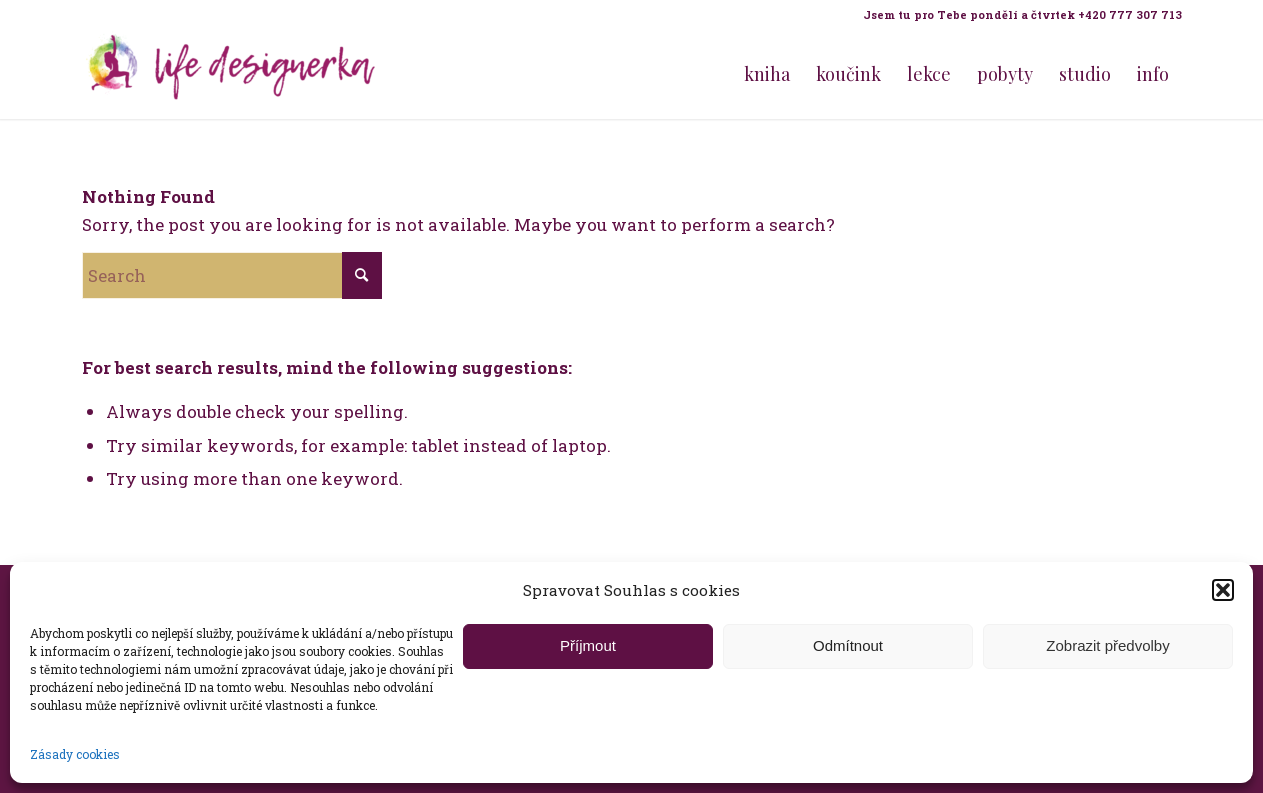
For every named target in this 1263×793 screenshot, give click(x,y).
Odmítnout (848, 645)
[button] (1223, 590)
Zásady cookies (75, 754)
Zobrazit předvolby (1107, 645)
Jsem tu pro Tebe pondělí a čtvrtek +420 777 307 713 (1022, 14)
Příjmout (588, 645)
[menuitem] (1017, 15)
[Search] (232, 275)
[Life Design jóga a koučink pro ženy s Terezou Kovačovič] (232, 74)
